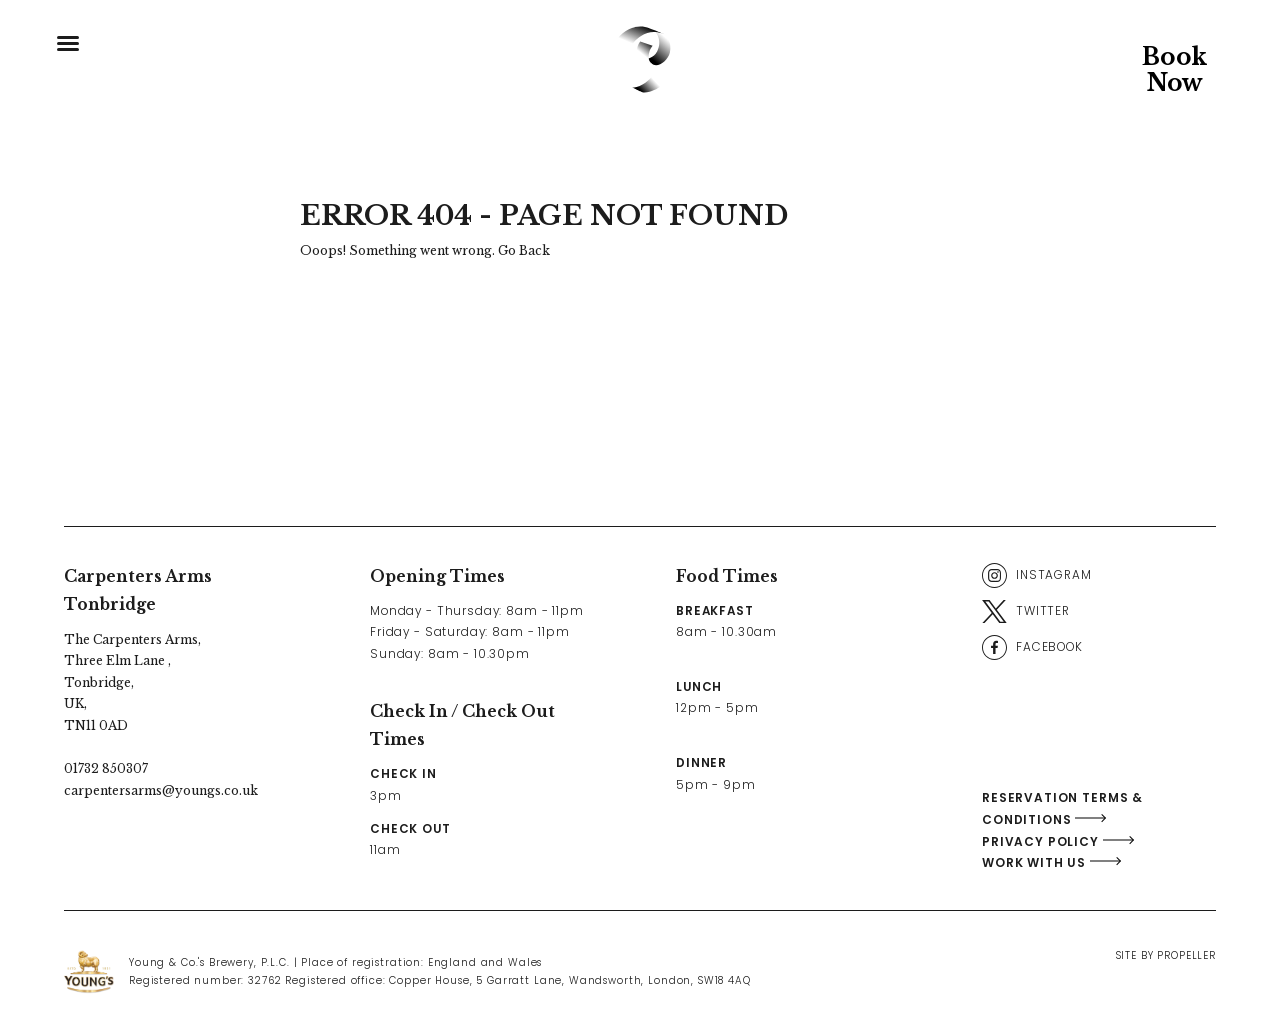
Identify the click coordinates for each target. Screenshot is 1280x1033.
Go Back (524, 250)
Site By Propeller (1166, 955)
